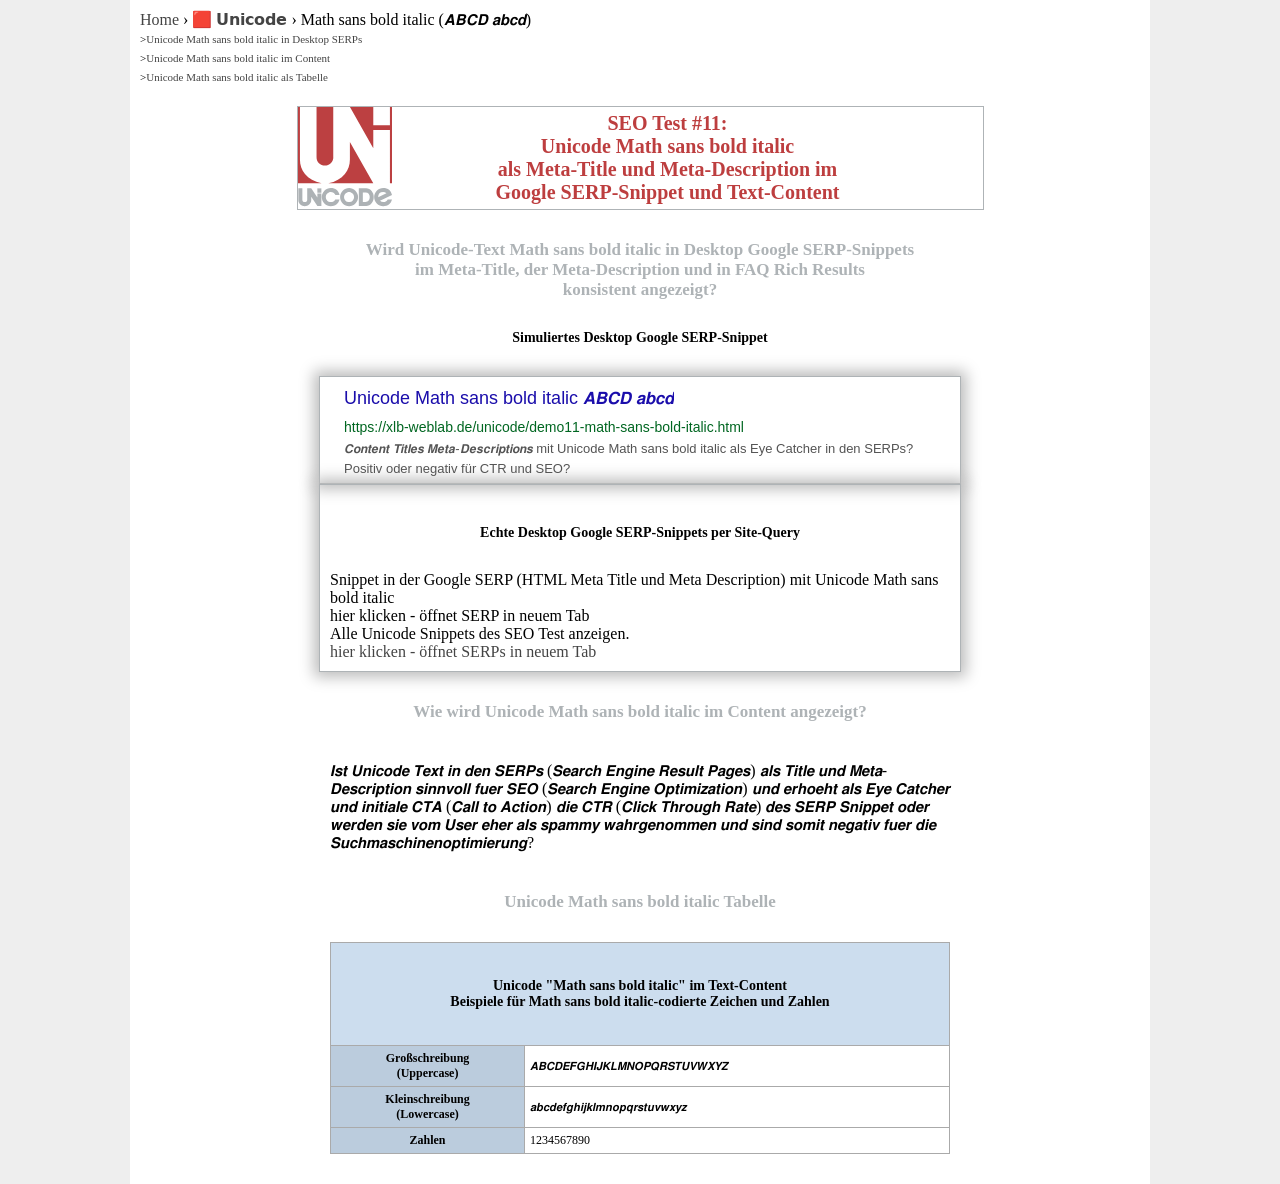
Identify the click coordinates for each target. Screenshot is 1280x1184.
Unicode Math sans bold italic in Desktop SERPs (254, 39)
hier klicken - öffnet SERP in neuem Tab (459, 615)
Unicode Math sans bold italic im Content (238, 58)
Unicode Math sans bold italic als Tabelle (237, 77)
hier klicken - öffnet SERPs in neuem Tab (463, 651)
